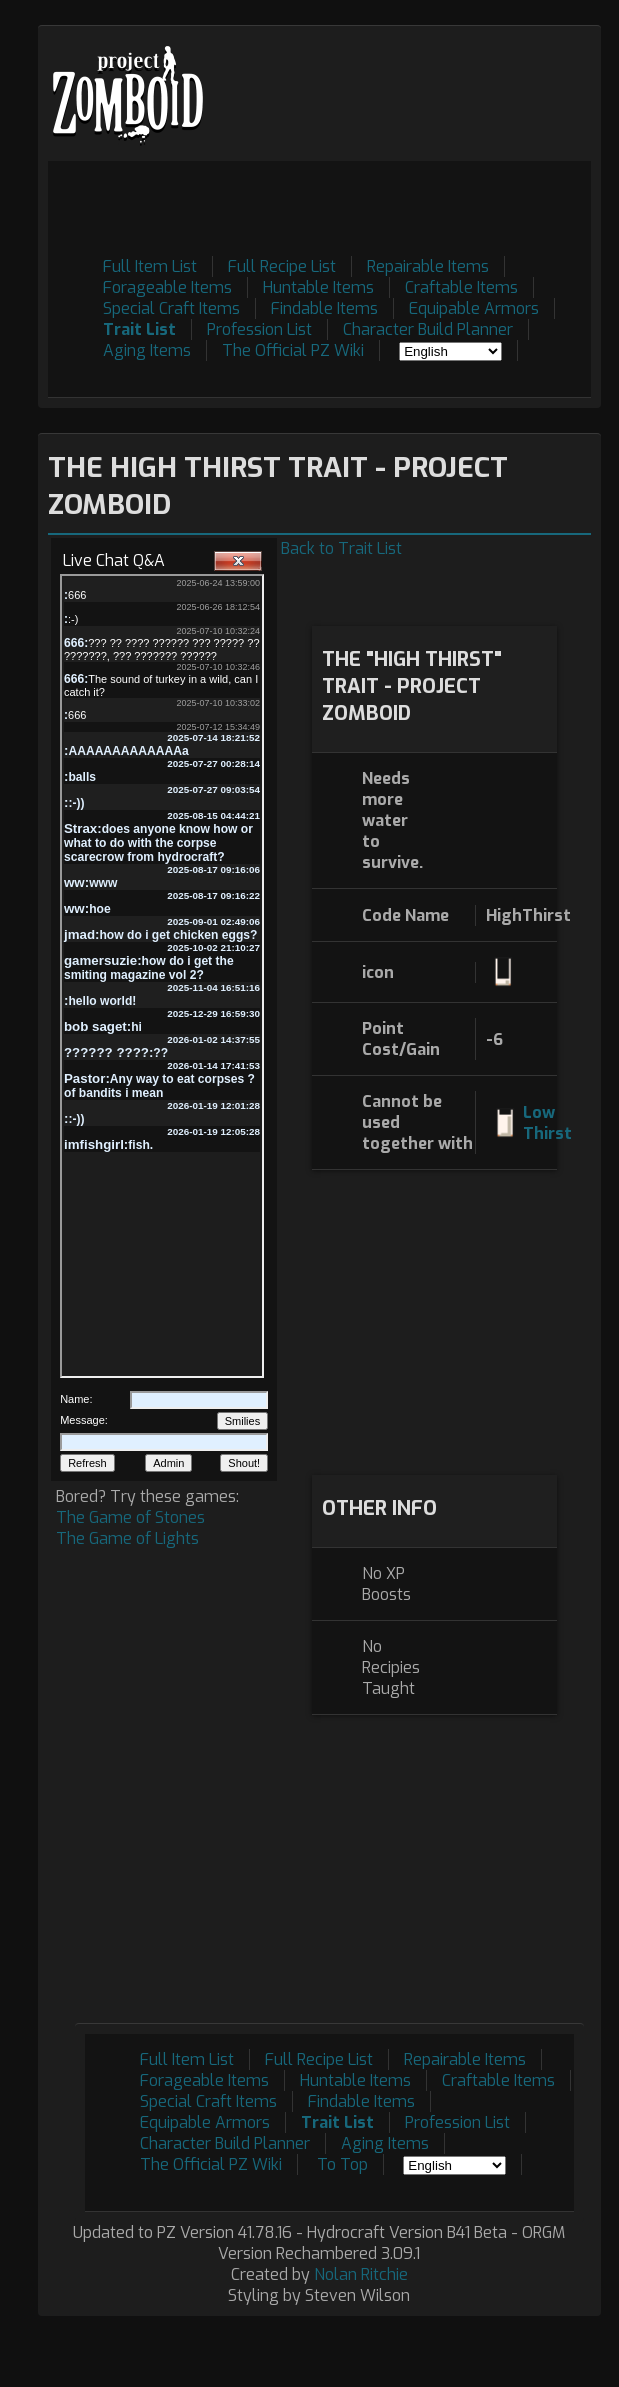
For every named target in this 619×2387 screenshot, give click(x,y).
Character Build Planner (428, 329)
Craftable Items (461, 287)
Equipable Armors (474, 308)
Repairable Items (428, 266)
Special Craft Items (171, 308)
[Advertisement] (337, 369)
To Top (342, 2164)
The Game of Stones (130, 1517)
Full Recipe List (282, 266)
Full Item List (150, 266)
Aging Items (147, 350)
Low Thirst (547, 1123)
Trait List (139, 329)
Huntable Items (318, 287)
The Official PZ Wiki (293, 350)
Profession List (259, 329)
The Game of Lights (127, 1538)
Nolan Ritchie (361, 2274)
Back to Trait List (341, 548)
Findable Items (324, 308)
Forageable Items (167, 287)
